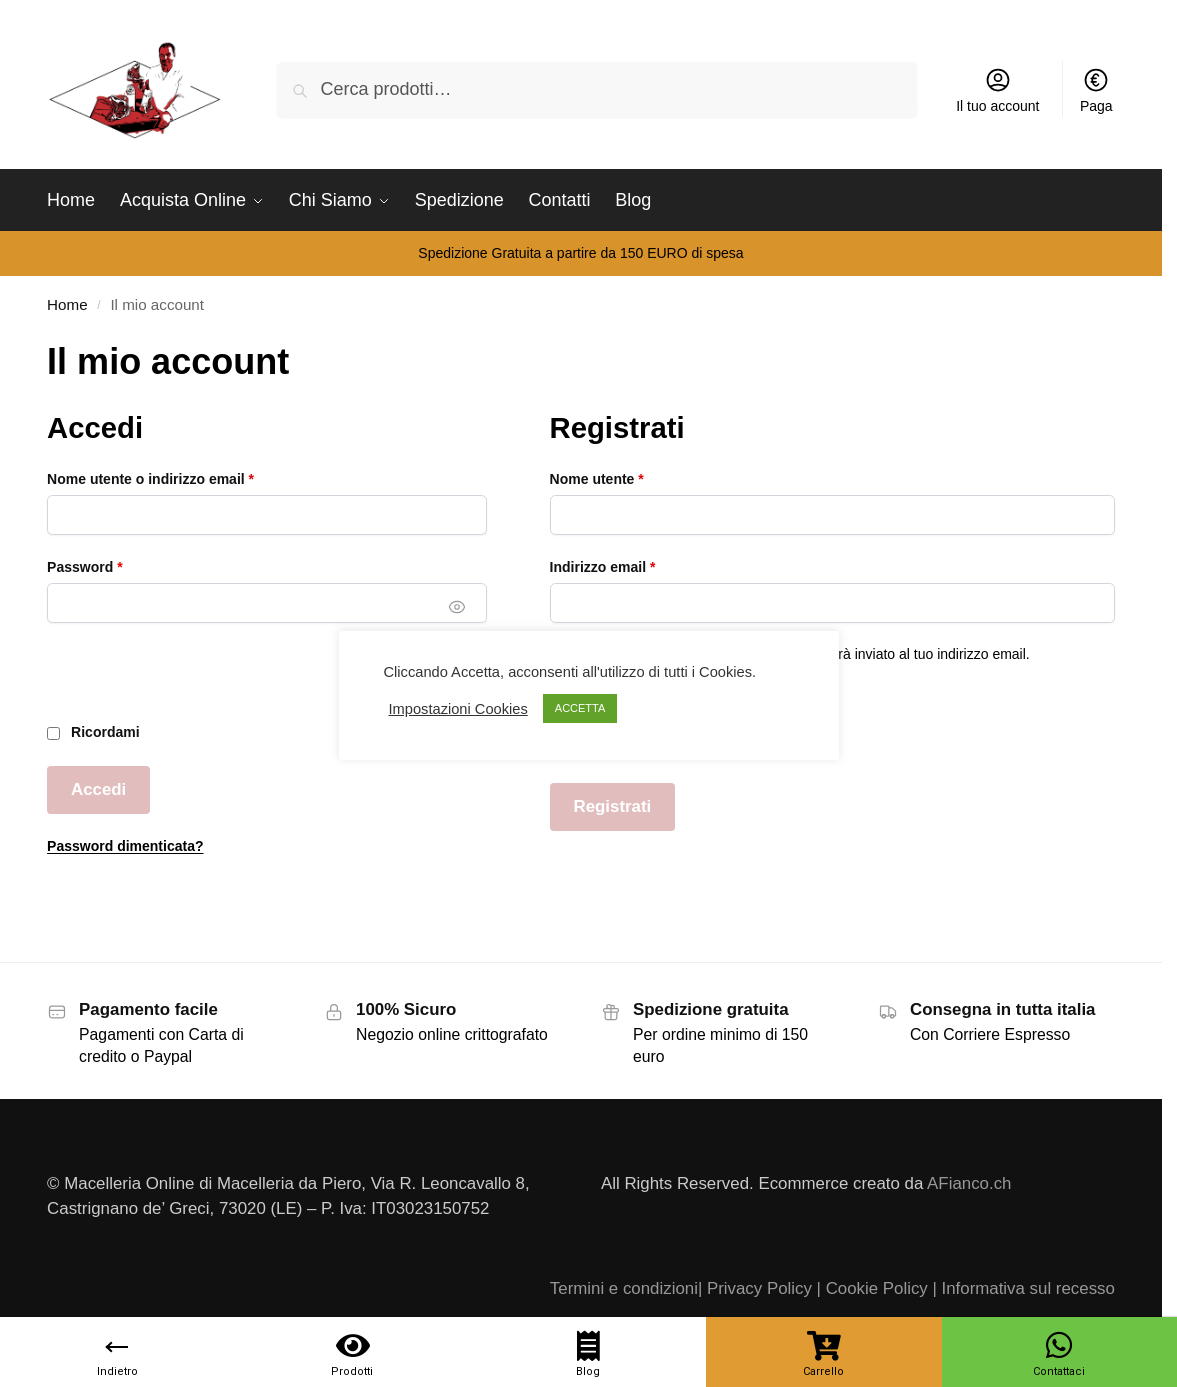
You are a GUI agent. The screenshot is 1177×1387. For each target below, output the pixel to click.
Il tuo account (997, 90)
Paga (1096, 90)
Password (116, 566)
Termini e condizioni (624, 1288)
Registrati (613, 806)
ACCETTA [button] (580, 708)
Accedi (98, 789)
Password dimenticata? (125, 846)
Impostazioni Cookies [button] (458, 709)
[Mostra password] (458, 607)
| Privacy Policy (755, 1288)
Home (67, 304)
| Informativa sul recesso (1023, 1288)
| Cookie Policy (872, 1288)
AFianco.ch (969, 1183)
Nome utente (628, 478)
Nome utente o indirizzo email (181, 478)
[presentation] (199, 683)
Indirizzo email (634, 566)
